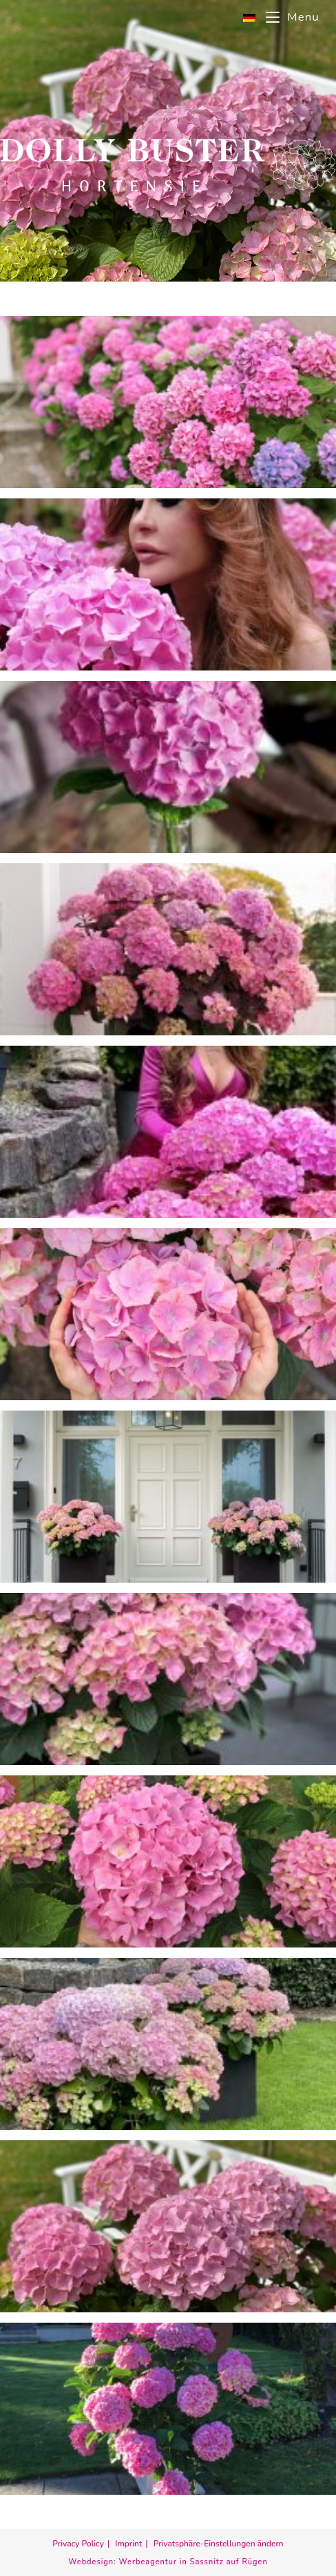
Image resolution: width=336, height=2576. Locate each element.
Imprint (128, 2543)
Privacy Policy (78, 2543)
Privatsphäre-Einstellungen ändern (219, 2543)
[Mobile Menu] (287, 17)
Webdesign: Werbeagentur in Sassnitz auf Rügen (167, 2562)
